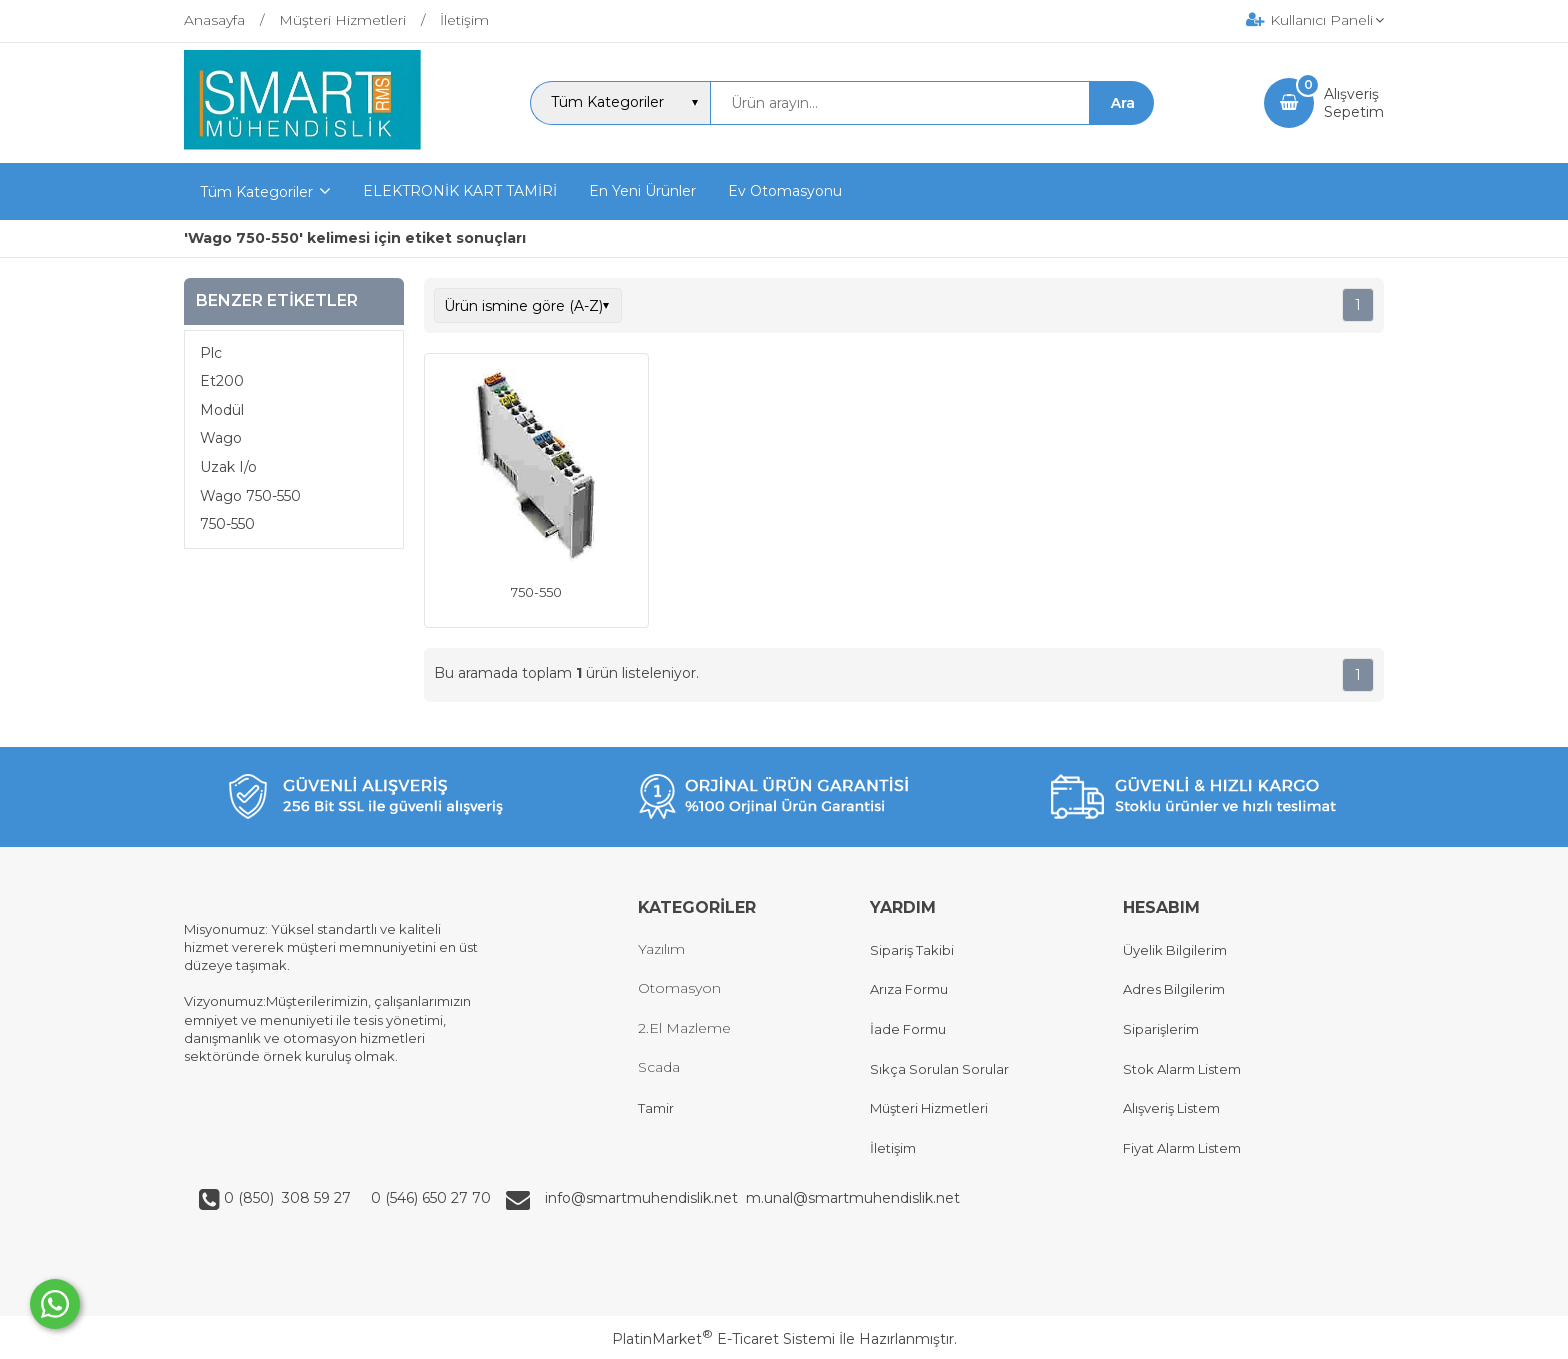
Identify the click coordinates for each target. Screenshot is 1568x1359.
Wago (221, 438)
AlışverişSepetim (1354, 103)
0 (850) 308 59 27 (289, 1198)
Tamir (656, 1108)
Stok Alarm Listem (1182, 1069)
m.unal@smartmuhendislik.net (853, 1198)
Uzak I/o (228, 467)
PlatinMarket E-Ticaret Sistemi (723, 1339)
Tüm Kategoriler (256, 192)
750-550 (227, 524)
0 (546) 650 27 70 (429, 1198)
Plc (211, 353)
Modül (222, 410)
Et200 (222, 381)
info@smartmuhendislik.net (645, 1198)
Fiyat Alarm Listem (1182, 1148)
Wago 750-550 (250, 496)
